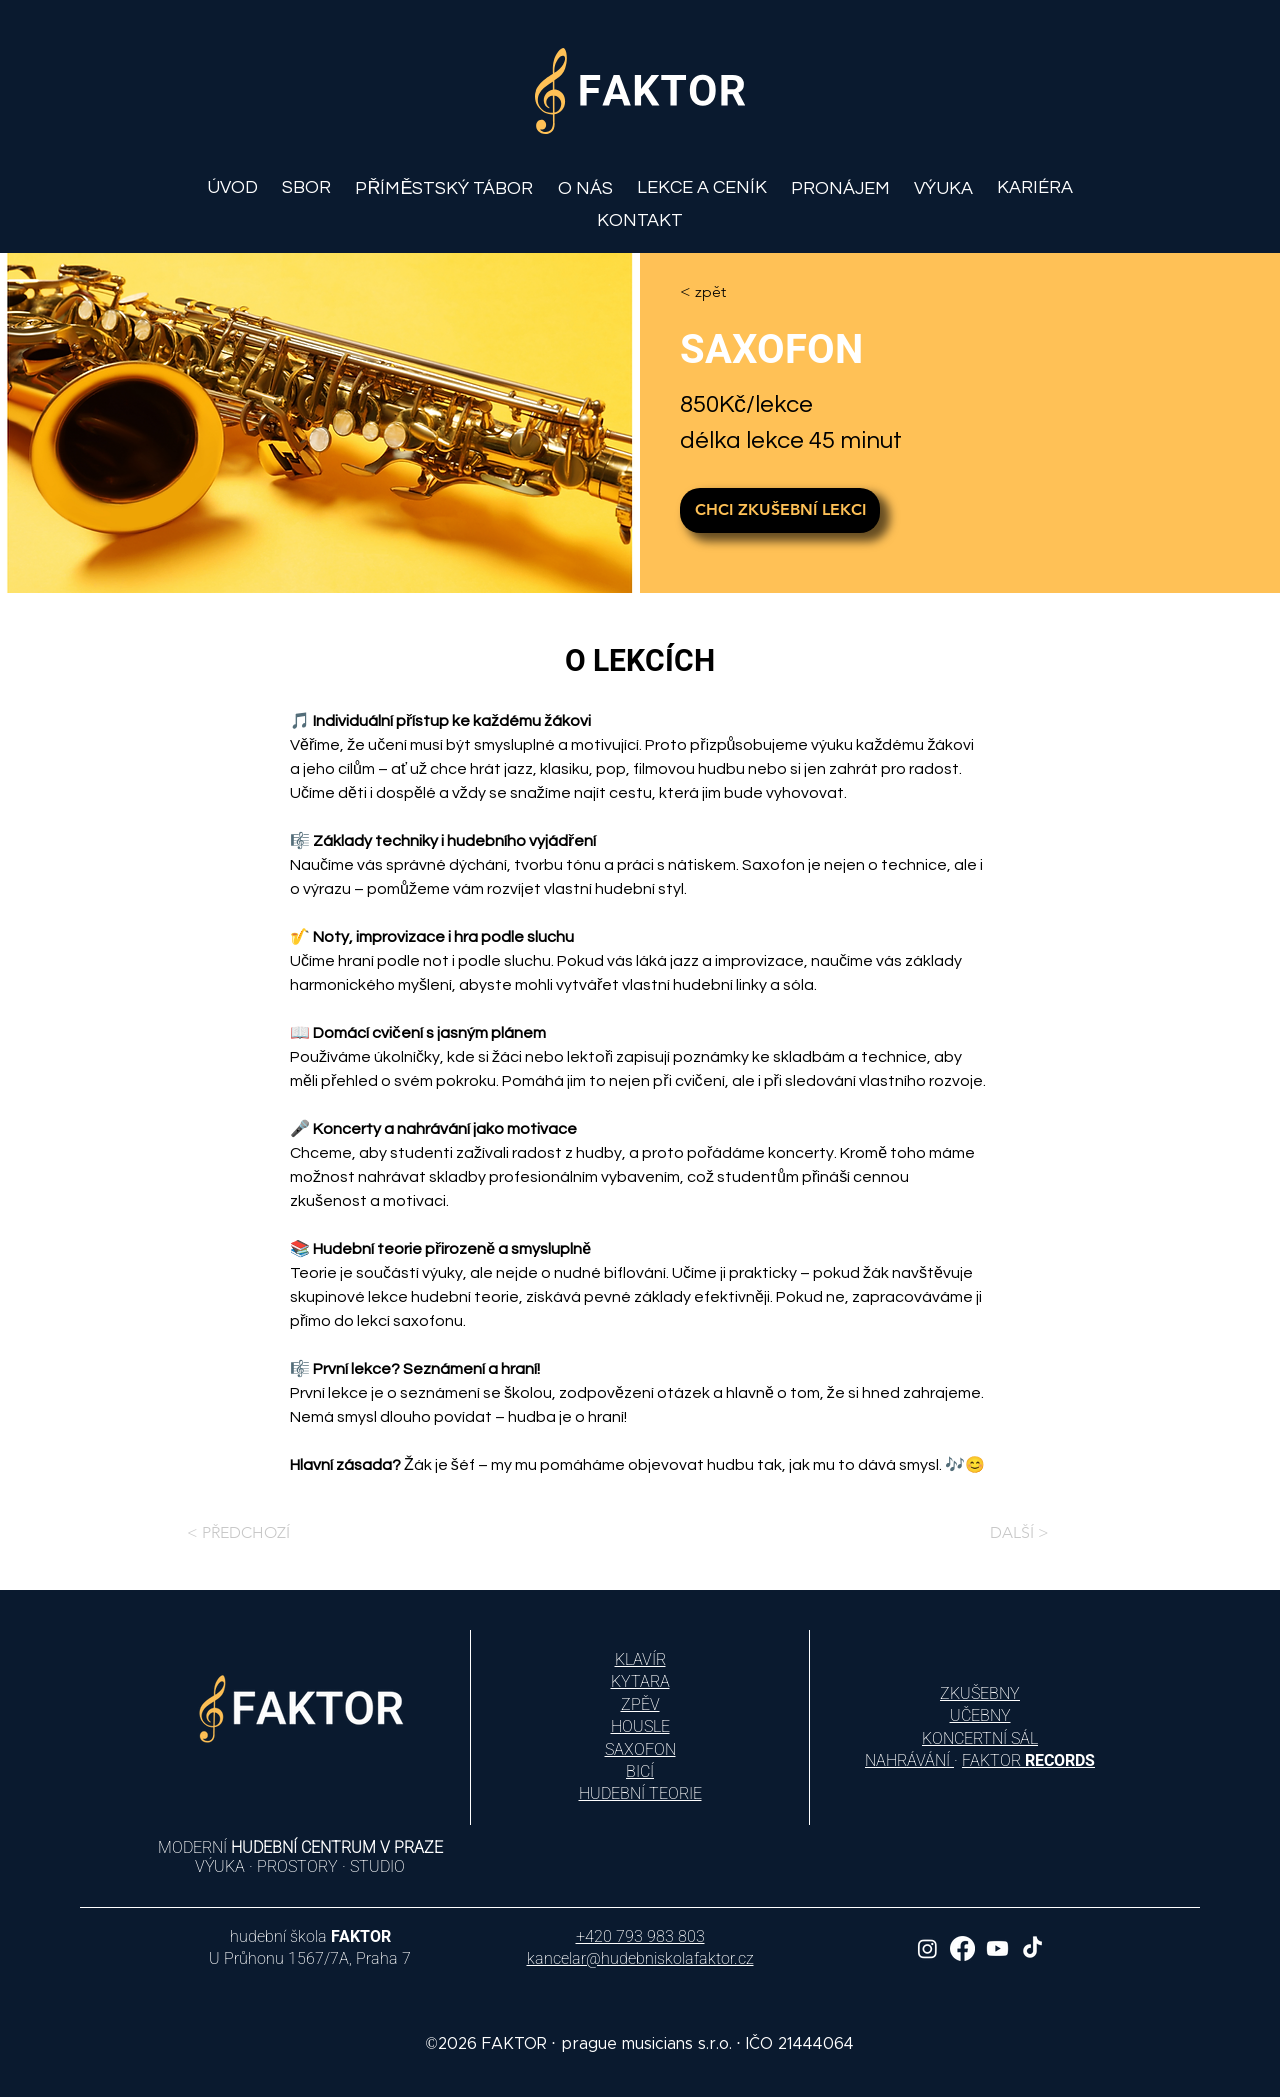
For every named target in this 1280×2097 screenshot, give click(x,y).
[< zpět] (737, 292)
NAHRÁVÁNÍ (909, 1760)
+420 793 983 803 (640, 1936)
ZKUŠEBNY (980, 1693)
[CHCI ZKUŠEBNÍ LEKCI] (780, 510)
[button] (585, 188)
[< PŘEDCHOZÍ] (227, 1533)
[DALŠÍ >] (1052, 1533)
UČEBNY (980, 1715)
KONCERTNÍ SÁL (980, 1738)
